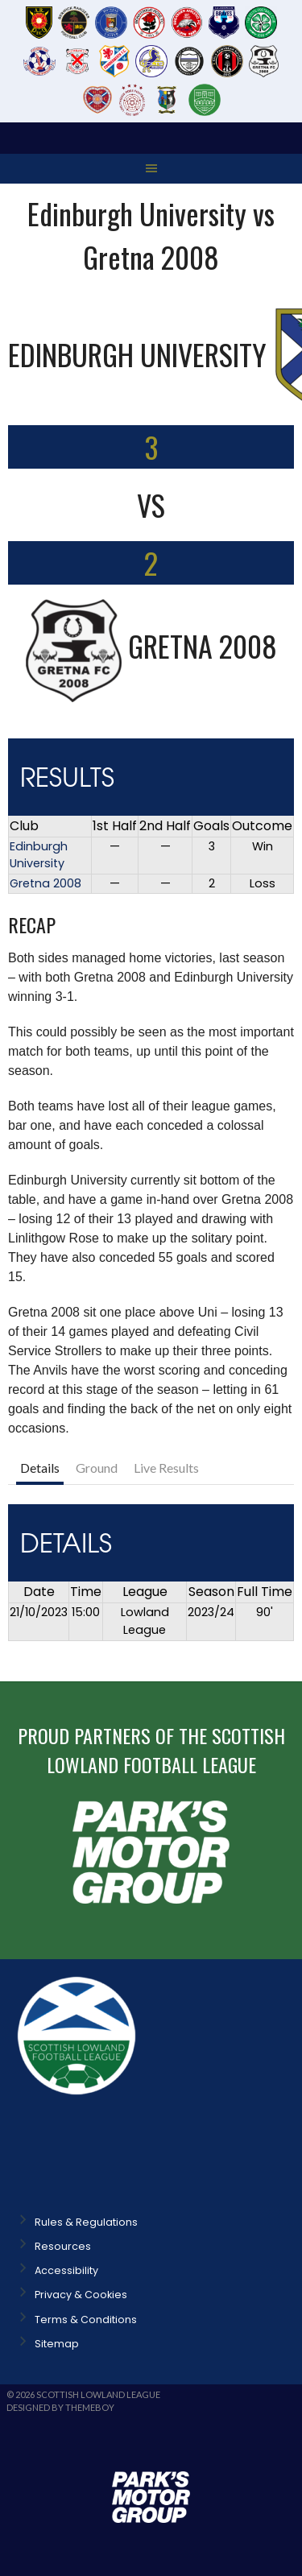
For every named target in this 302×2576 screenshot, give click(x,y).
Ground (97, 1467)
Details (40, 1467)
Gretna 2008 (45, 883)
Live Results (166, 1467)
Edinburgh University (39, 855)
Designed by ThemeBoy (60, 2407)
